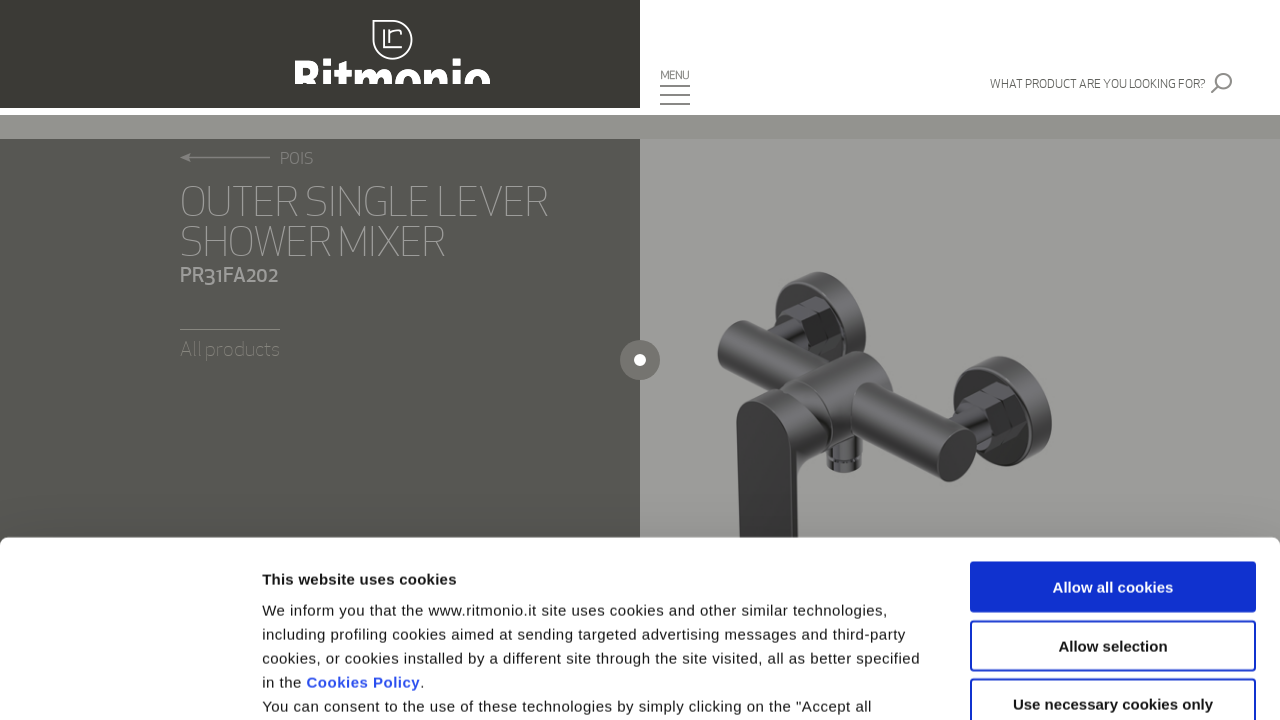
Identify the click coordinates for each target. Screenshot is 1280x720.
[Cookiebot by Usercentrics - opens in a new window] (129, 681)
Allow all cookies (1113, 411)
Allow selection (1112, 469)
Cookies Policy (364, 506)
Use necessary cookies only (1113, 528)
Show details (1049, 680)
